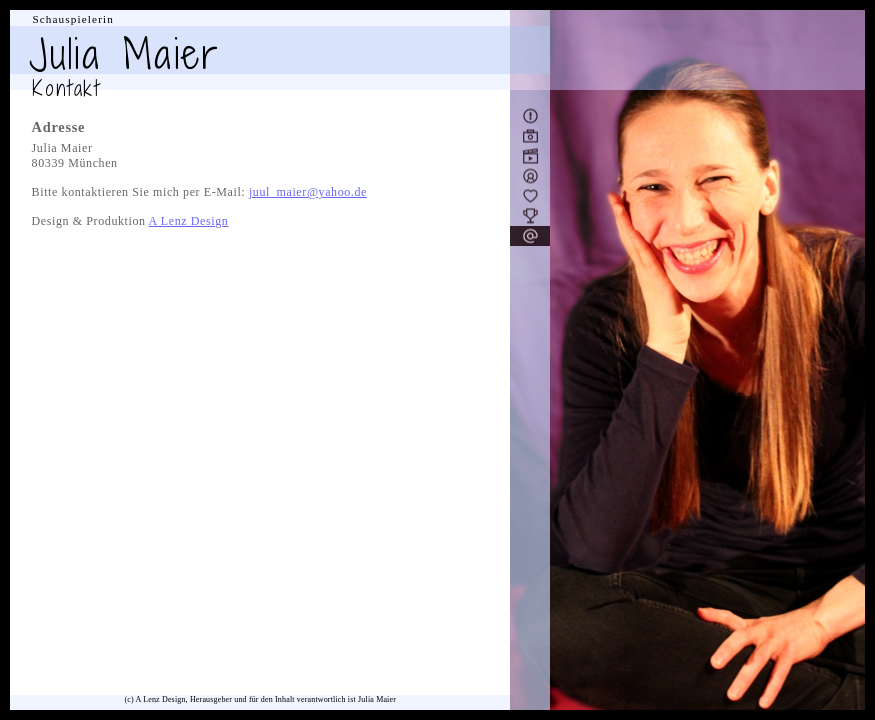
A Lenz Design (189, 221)
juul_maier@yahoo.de (308, 192)
